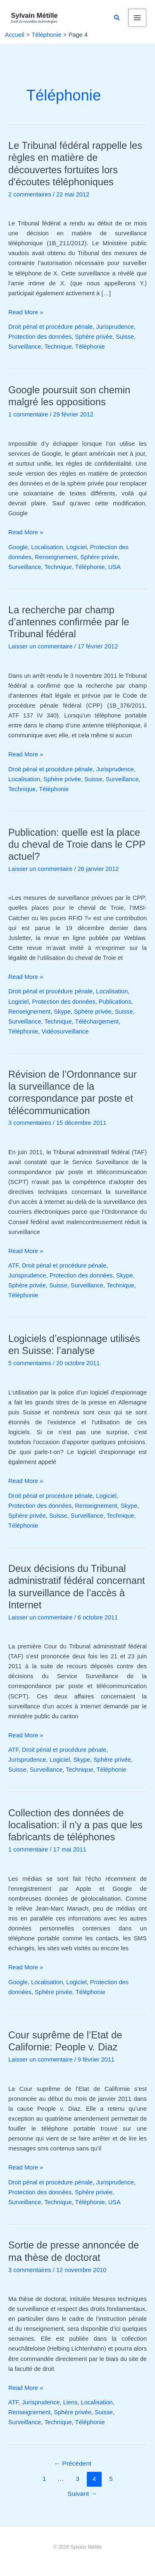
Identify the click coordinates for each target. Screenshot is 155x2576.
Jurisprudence (115, 326)
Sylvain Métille (34, 15)
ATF (13, 1265)
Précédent (72, 2463)
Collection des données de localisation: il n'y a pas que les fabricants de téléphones (75, 1825)
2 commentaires (29, 194)
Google (18, 547)
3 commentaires (29, 1122)
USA (114, 567)
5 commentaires (29, 1363)
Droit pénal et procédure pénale (50, 326)
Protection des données (40, 336)
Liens (70, 2402)
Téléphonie (90, 346)
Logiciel (76, 547)
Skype (62, 1011)
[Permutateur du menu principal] (137, 17)
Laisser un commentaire (40, 646)
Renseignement (56, 557)
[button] (117, 17)
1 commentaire (28, 414)
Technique (58, 346)
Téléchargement (97, 1021)
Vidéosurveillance (64, 1031)
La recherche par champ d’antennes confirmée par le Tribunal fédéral (68, 622)
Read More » (25, 311)
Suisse (125, 336)
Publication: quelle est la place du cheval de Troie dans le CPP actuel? (76, 844)
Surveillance (24, 346)
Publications (115, 1001)
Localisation (47, 547)
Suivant (82, 2493)
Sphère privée (93, 336)
